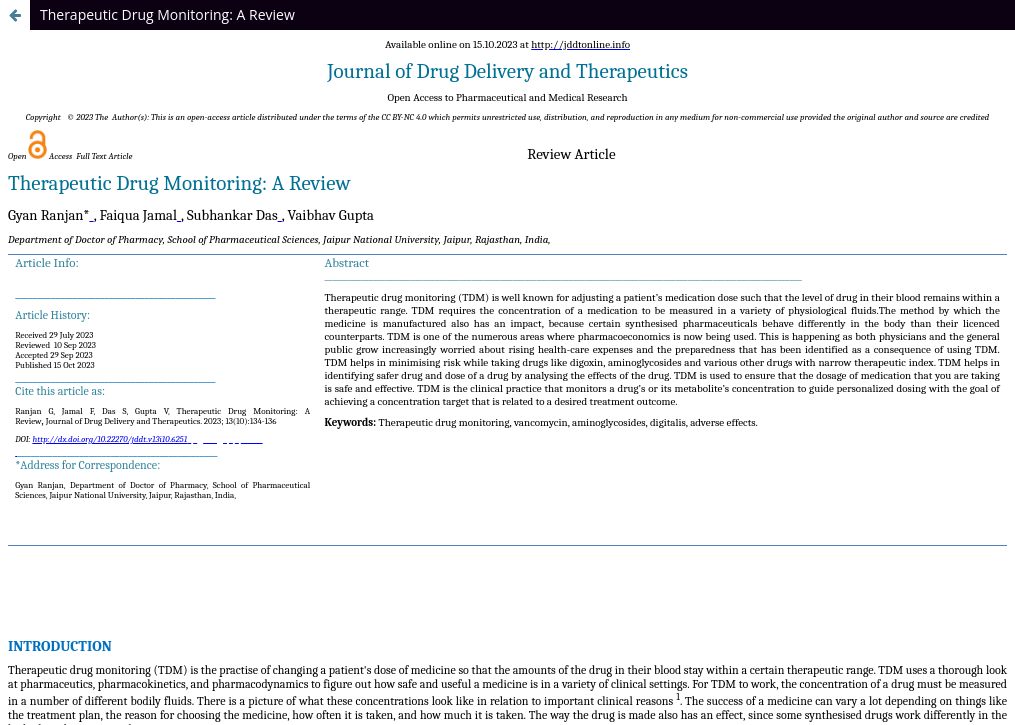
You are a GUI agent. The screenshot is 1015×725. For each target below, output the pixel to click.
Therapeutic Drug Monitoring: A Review (167, 14)
